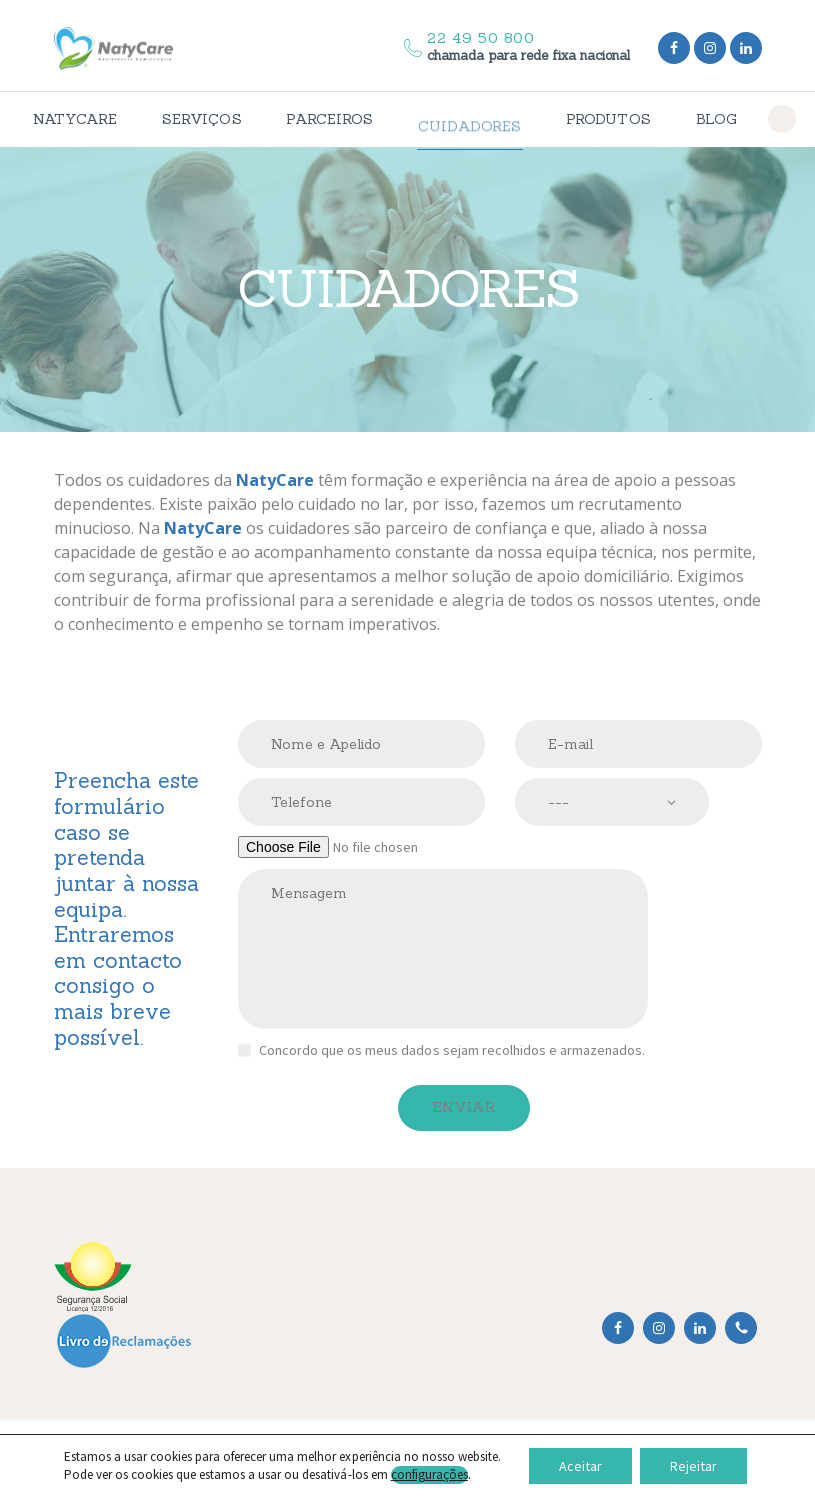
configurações (429, 1474)
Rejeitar (693, 1466)
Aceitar (580, 1466)
